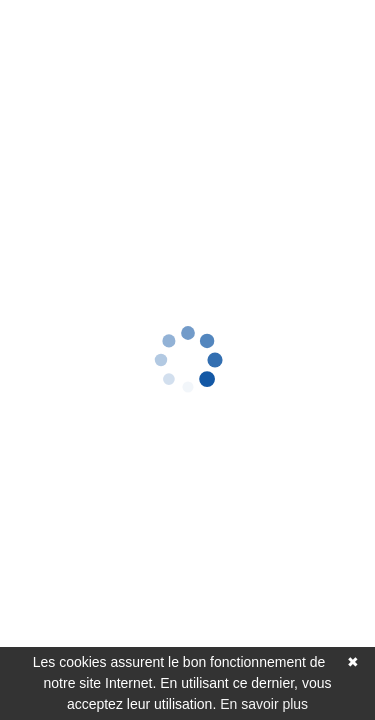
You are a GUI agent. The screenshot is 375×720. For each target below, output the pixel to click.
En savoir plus (264, 704)
